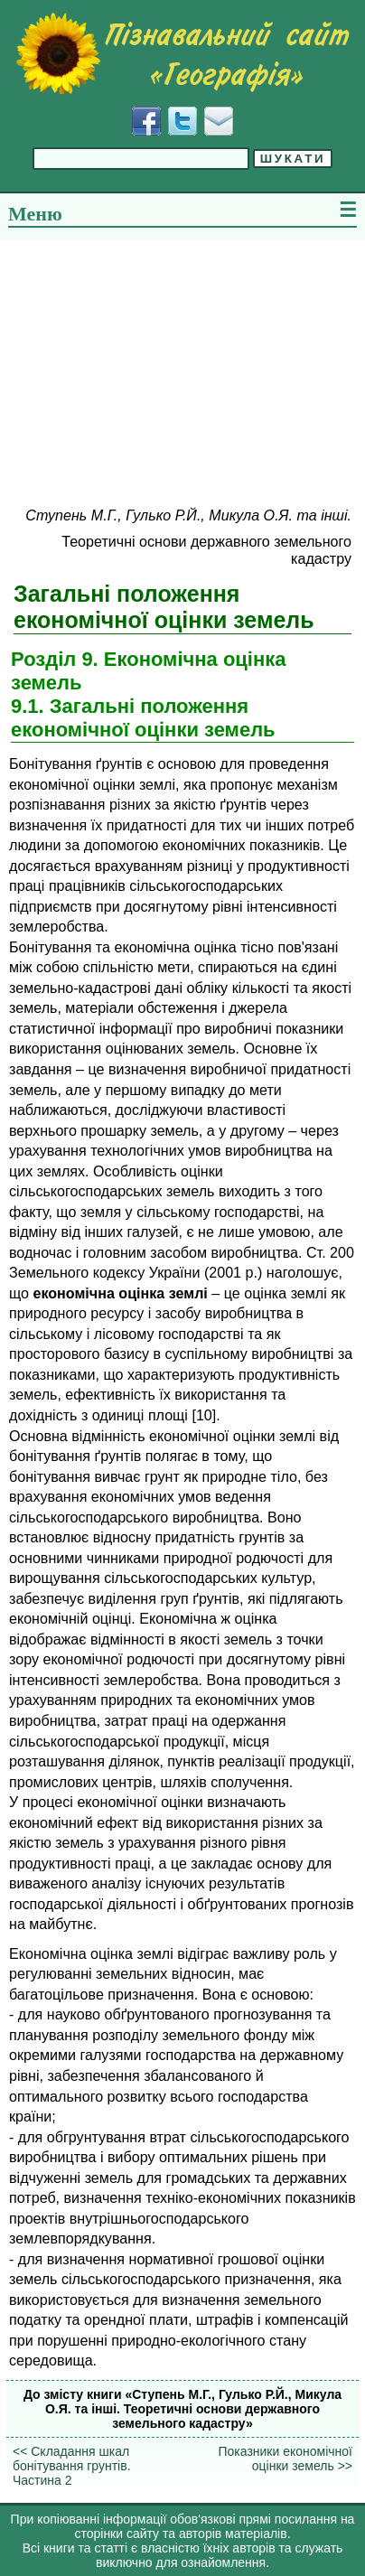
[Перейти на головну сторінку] (182, 53)
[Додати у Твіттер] (182, 121)
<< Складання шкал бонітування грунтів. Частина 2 (72, 2465)
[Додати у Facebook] (146, 121)
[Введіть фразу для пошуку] (141, 158)
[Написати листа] (218, 121)
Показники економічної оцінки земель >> (285, 2458)
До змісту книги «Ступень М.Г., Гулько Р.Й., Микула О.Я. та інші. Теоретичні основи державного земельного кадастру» (182, 2409)
